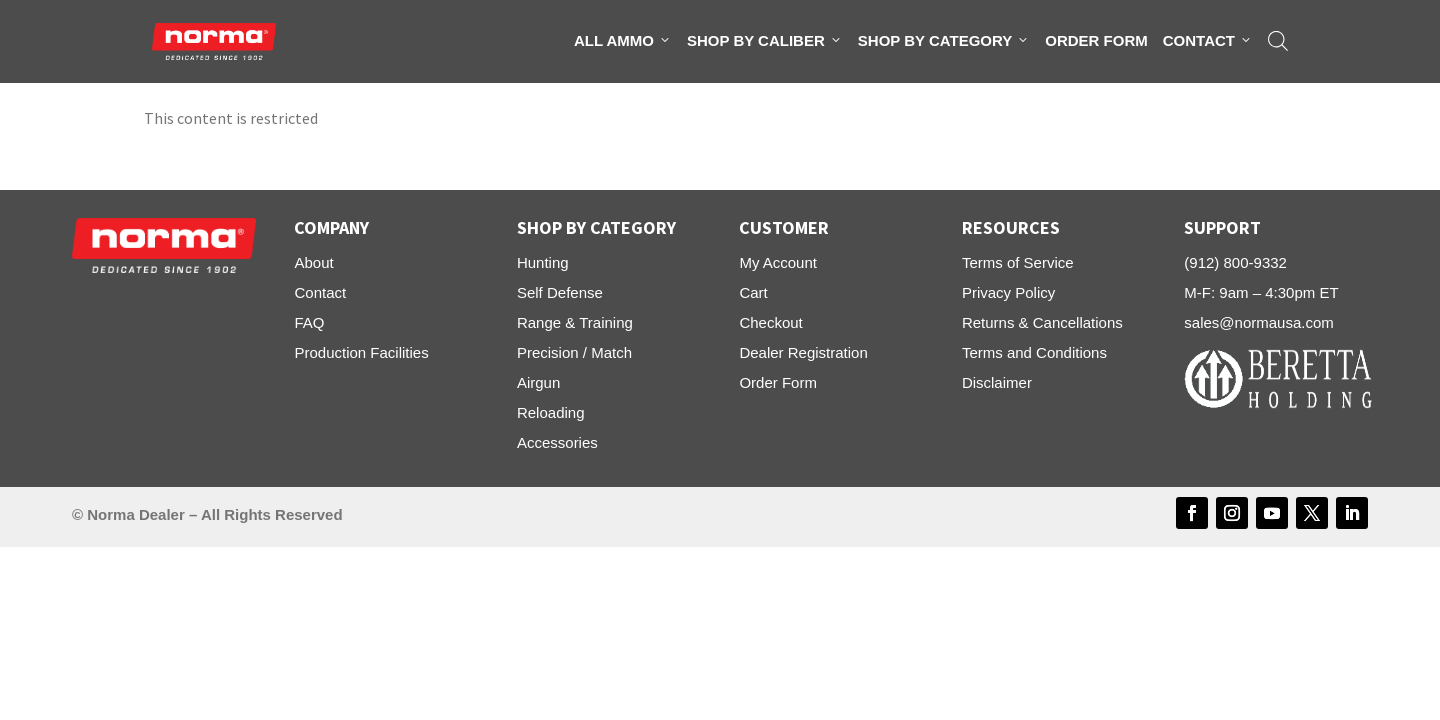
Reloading (551, 412)
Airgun (538, 382)
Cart (753, 292)
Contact (1208, 41)
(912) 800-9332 (1235, 262)
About (313, 262)
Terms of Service (1018, 262)
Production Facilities (361, 352)
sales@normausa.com (1258, 322)
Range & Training (575, 322)
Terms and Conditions (1034, 352)
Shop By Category (944, 41)
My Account (778, 262)
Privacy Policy (1008, 292)
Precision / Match (574, 352)
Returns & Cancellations (1042, 322)
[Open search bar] (1278, 41)
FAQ (309, 322)
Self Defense (560, 292)
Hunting (543, 262)
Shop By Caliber (765, 41)
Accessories (557, 442)
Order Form (1096, 40)
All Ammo (623, 41)
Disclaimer (997, 382)
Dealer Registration (803, 352)
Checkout (770, 322)
